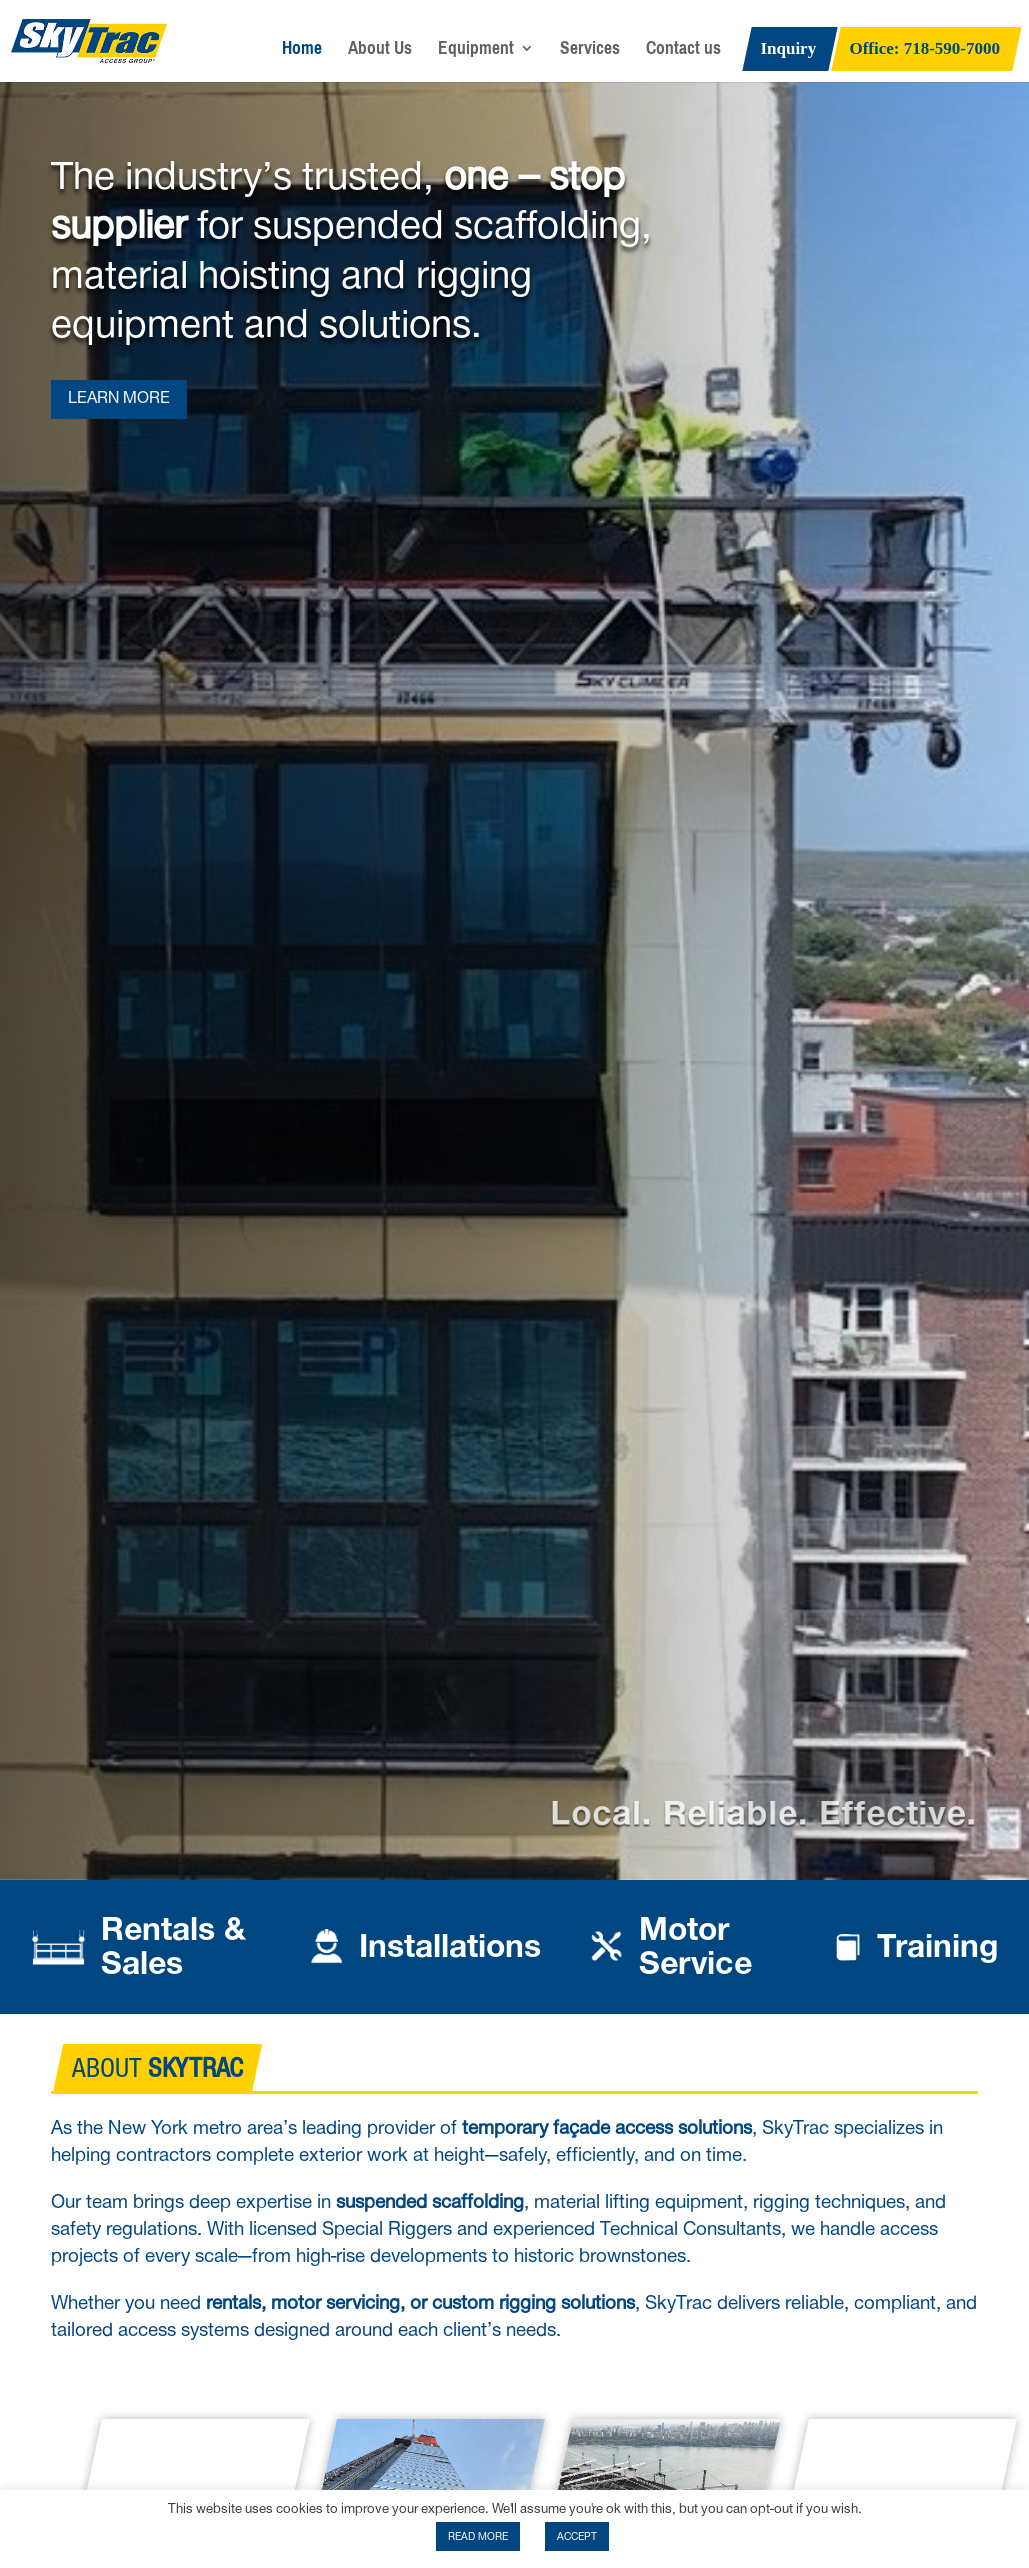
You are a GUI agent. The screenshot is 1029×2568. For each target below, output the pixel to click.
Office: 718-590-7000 (925, 50)
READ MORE (478, 2536)
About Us (380, 52)
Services (590, 52)
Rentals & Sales (173, 1947)
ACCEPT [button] (577, 2536)
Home (302, 52)
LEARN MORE (119, 398)
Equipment (476, 52)
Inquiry (788, 50)
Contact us (683, 52)
